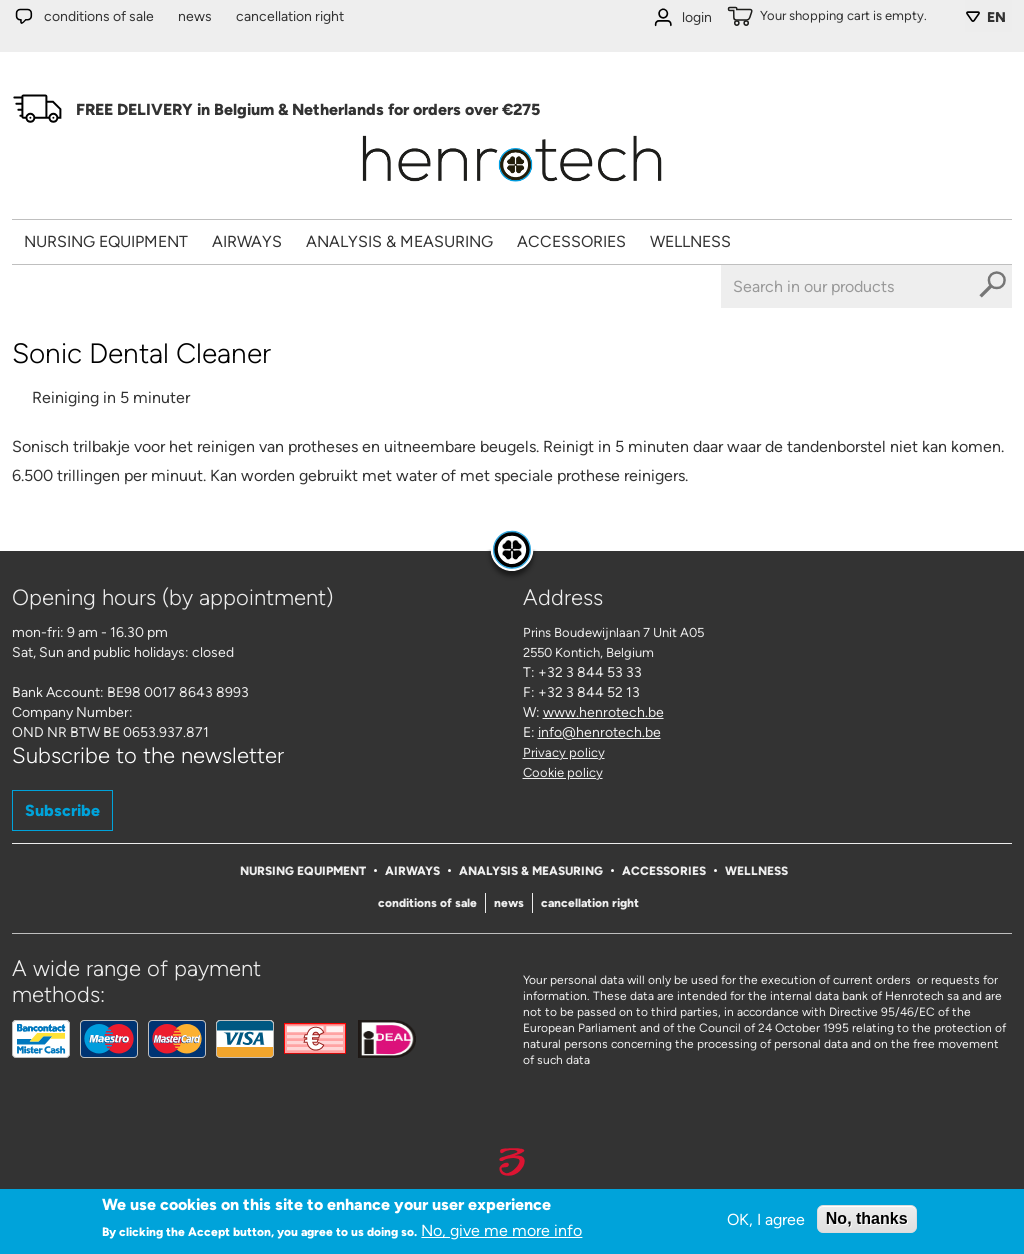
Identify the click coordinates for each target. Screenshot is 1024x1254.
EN (996, 17)
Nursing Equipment (106, 241)
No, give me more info (501, 1230)
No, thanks (867, 1218)
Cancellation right (290, 16)
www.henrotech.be (603, 712)
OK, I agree (766, 1219)
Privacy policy (564, 752)
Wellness (690, 241)
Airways (247, 241)
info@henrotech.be (599, 732)
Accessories (571, 241)
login (697, 17)
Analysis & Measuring (399, 241)
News (195, 16)
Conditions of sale (99, 16)
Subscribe (62, 810)
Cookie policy (563, 772)
